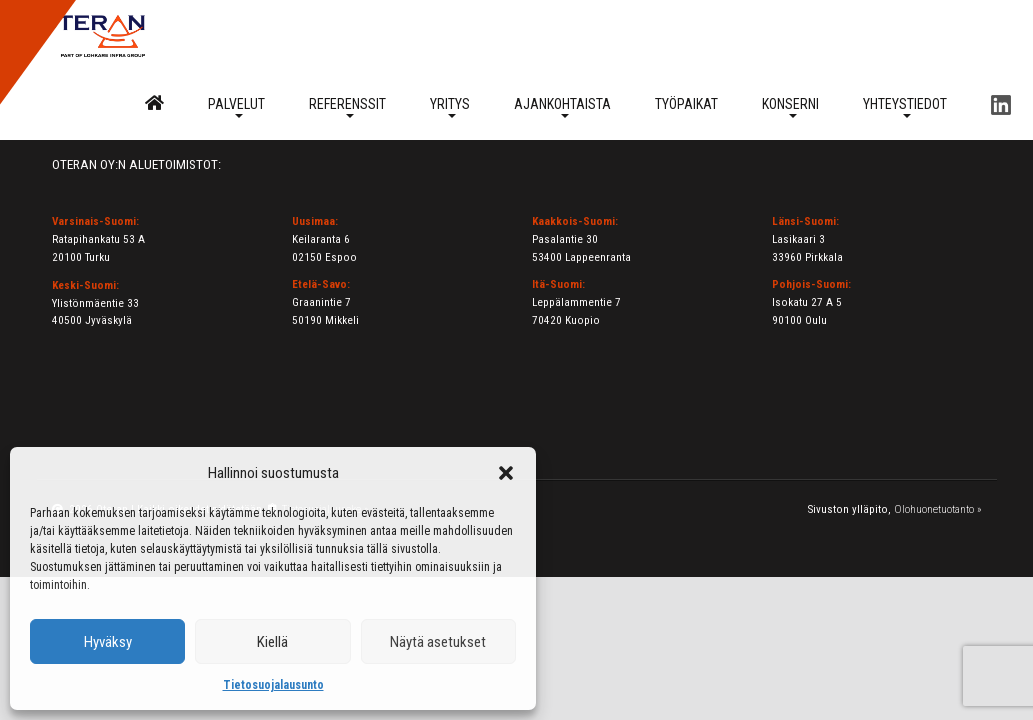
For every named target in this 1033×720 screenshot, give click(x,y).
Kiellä (272, 642)
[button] (506, 473)
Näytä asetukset (438, 642)
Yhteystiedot (905, 107)
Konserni (790, 107)
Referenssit (347, 107)
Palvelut (236, 107)
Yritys (450, 107)
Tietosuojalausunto (273, 685)
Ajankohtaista (562, 107)
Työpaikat (686, 104)
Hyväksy (108, 642)
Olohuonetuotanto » (938, 509)
